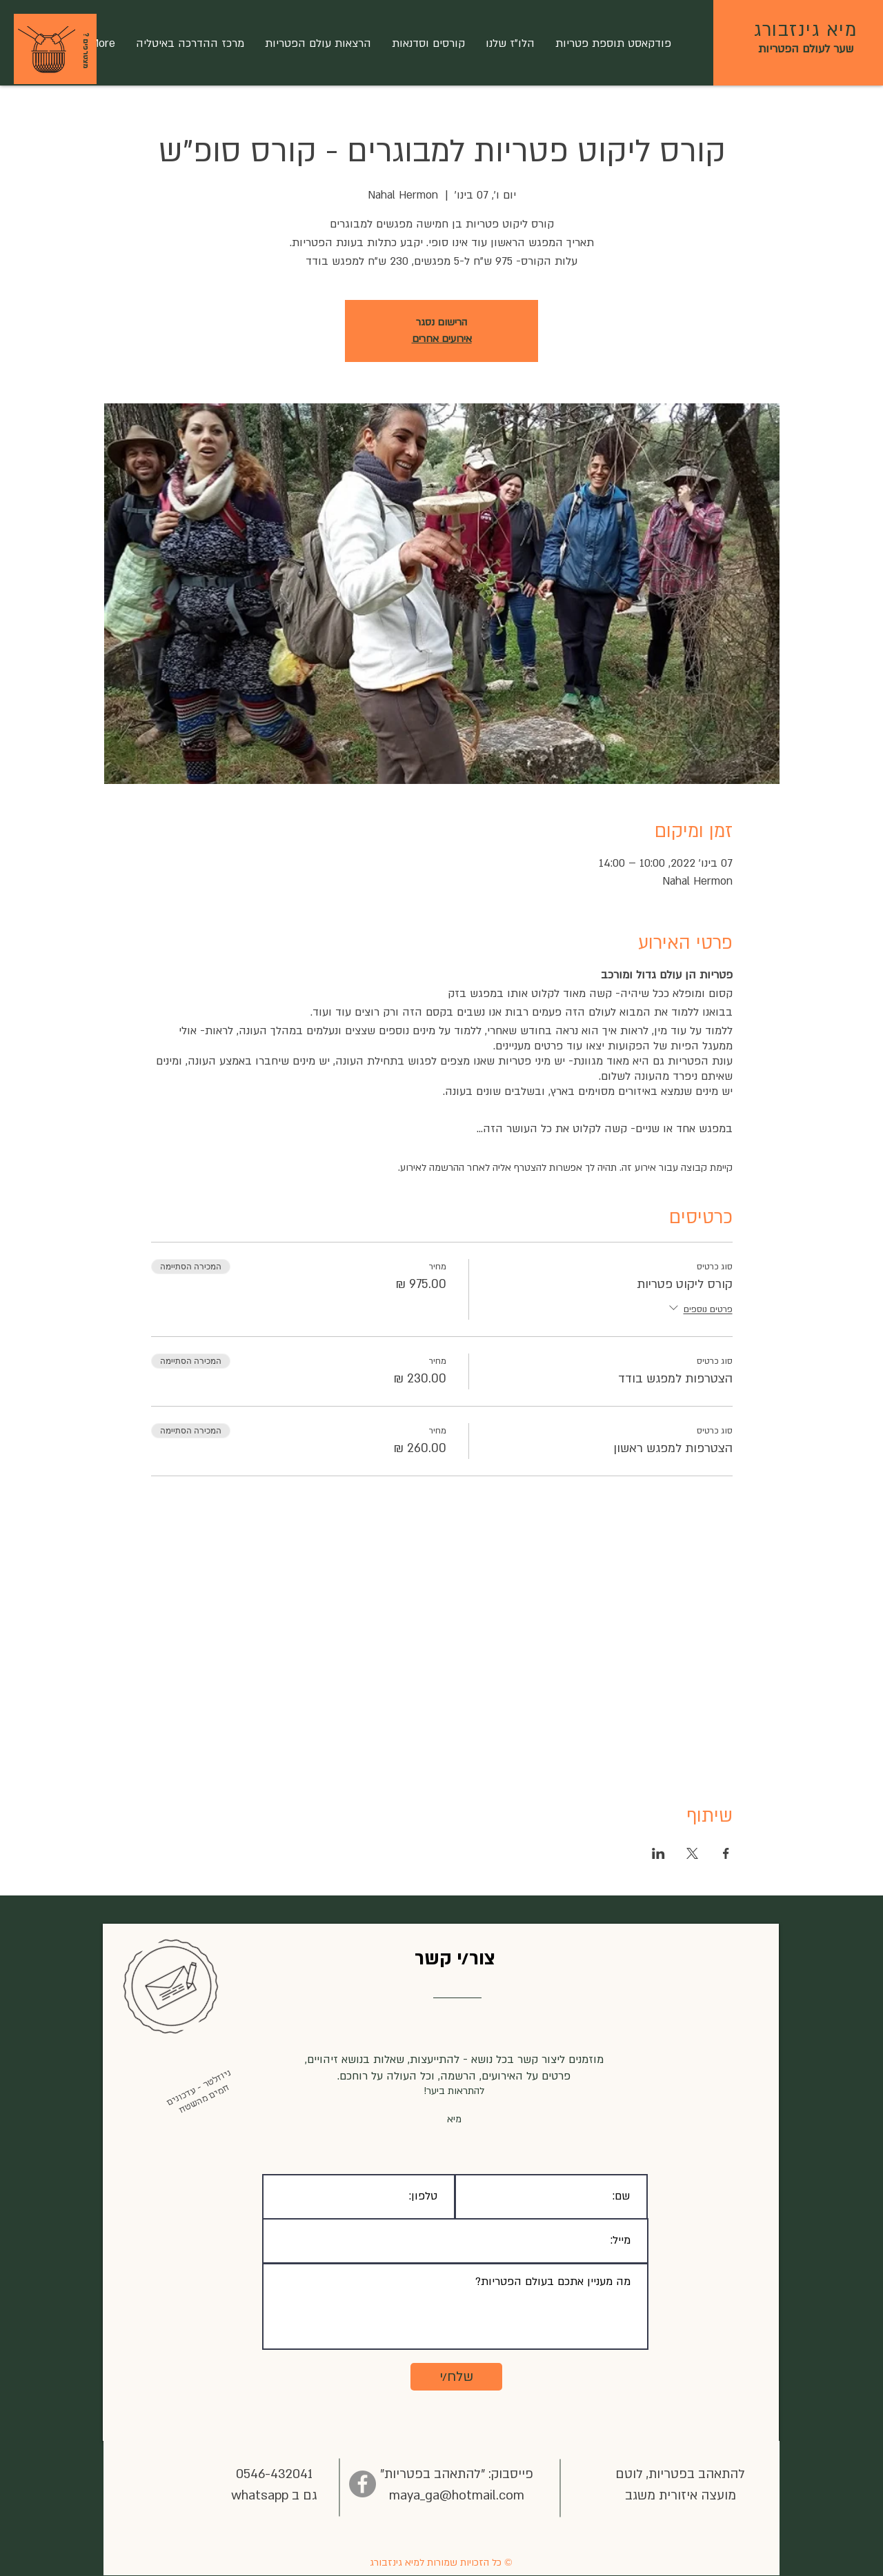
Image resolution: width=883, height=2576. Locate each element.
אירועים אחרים (442, 338)
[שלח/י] (456, 2377)
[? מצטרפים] (85, 50)
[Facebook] (362, 2484)
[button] (46, 50)
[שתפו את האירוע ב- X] (692, 1853)
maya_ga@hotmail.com (456, 2495)
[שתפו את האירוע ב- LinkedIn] (658, 1853)
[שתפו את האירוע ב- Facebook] (726, 1853)
